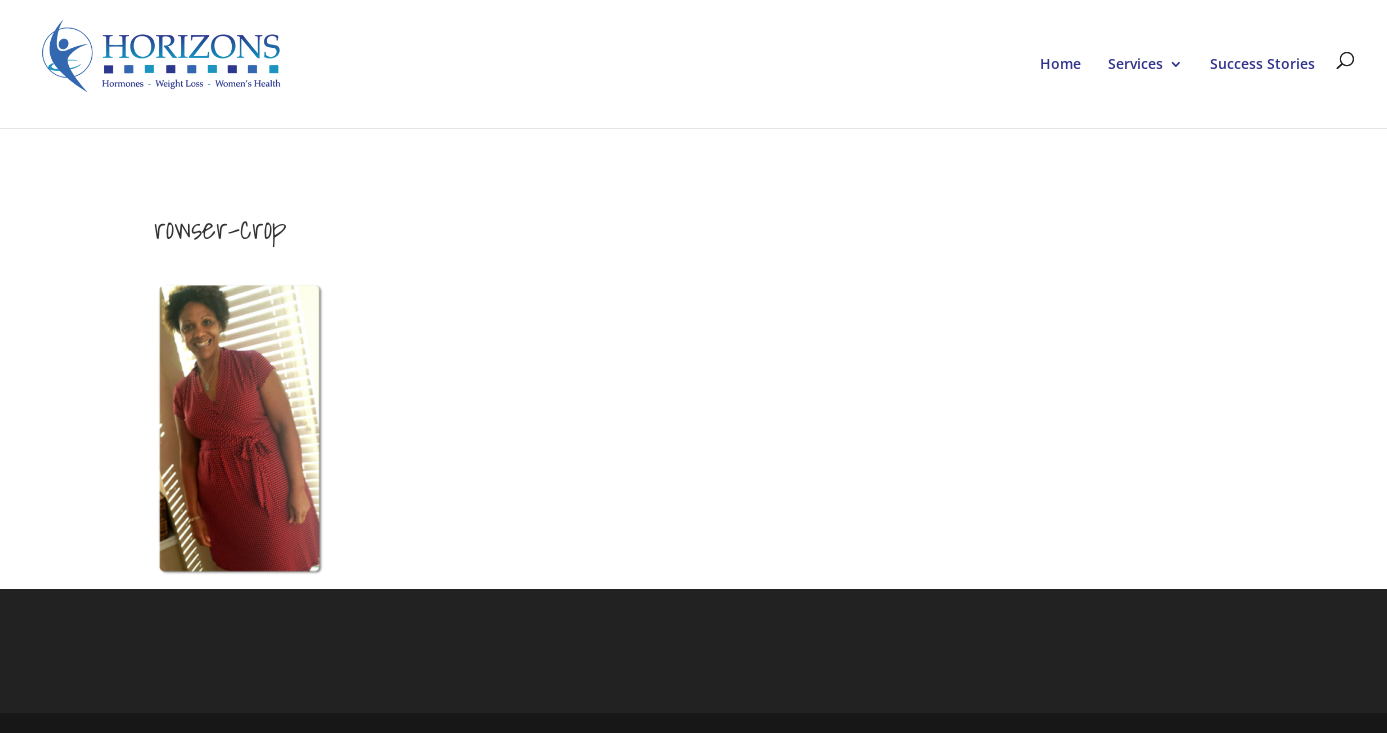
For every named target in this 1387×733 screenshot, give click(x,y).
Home (1060, 65)
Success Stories (1262, 65)
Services (1135, 65)
